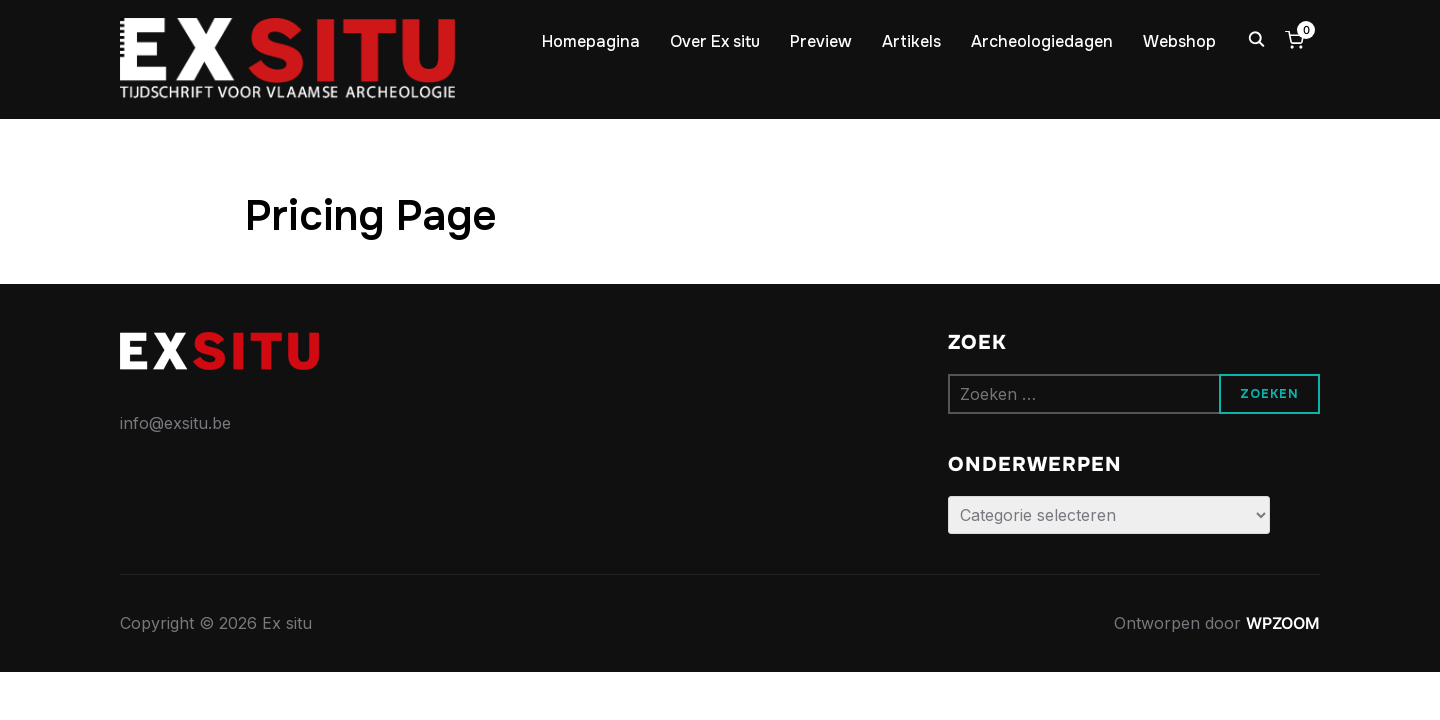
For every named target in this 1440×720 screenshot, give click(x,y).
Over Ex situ (715, 41)
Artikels (911, 41)
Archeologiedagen (1042, 41)
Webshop (1179, 41)
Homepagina (591, 41)
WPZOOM (1283, 623)
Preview (821, 41)
